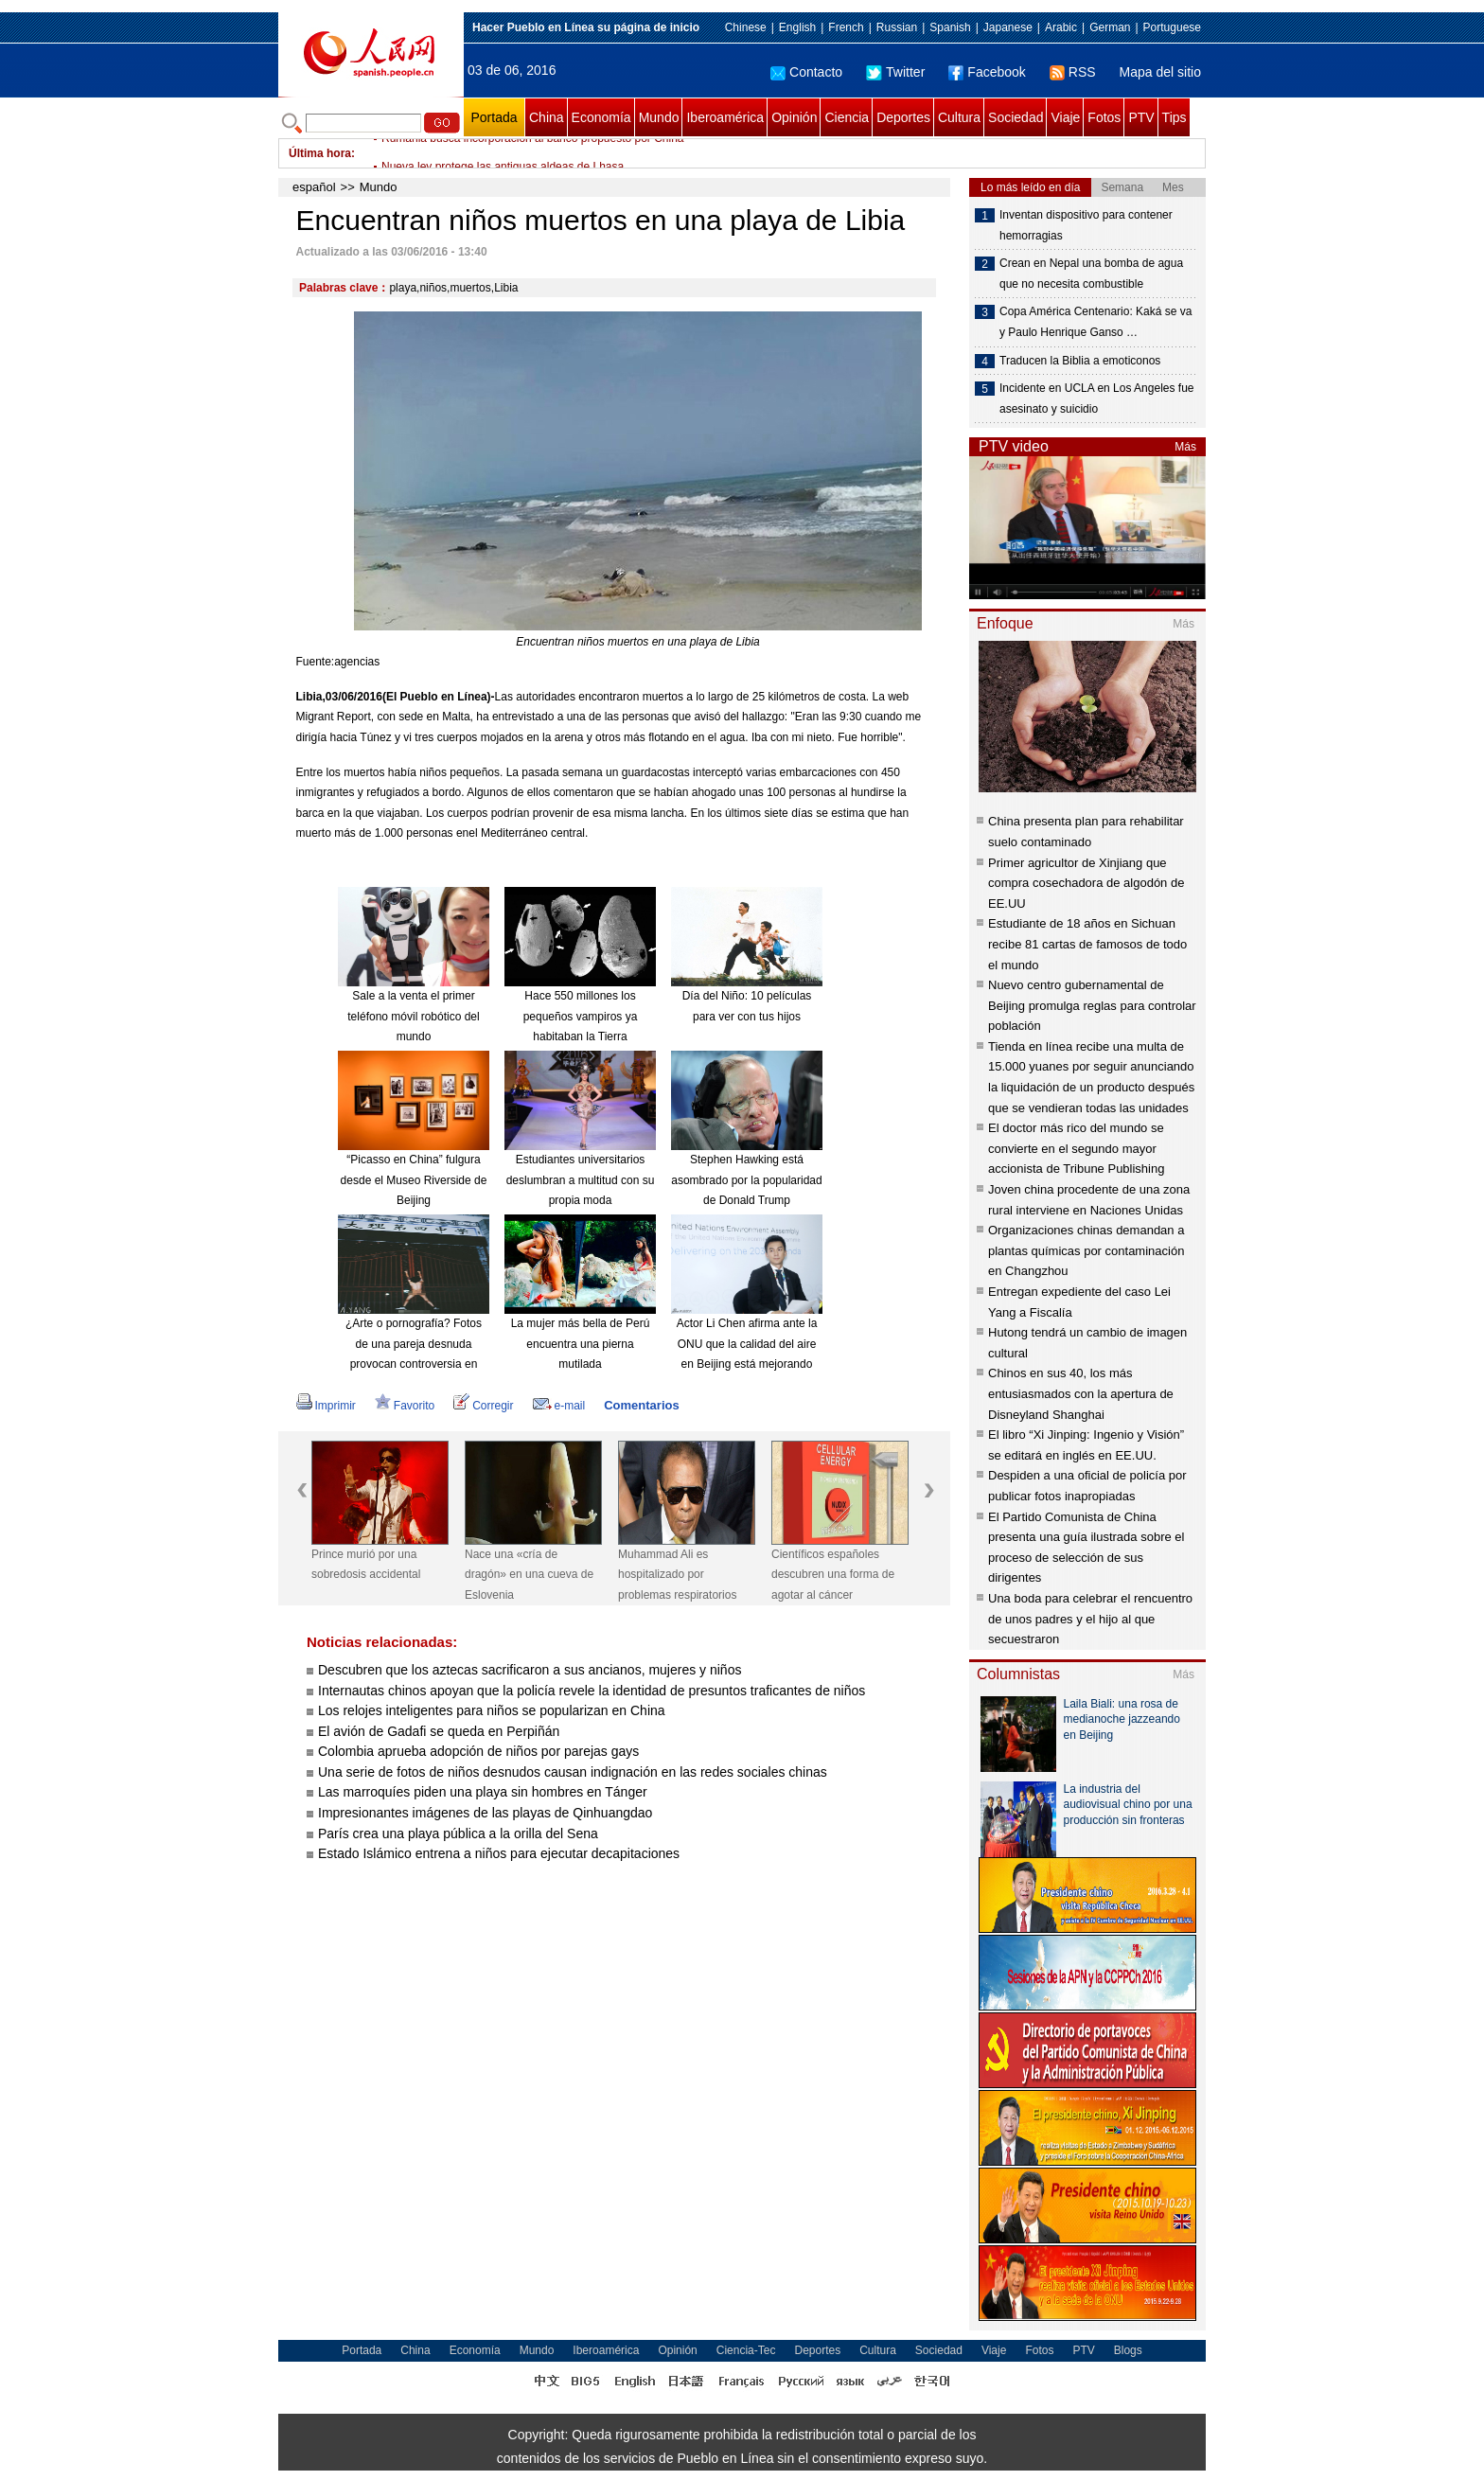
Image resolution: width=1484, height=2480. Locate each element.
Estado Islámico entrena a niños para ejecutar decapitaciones (499, 1853)
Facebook (986, 72)
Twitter (895, 72)
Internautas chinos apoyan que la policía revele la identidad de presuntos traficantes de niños (591, 1690)
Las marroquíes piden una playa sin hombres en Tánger (482, 1791)
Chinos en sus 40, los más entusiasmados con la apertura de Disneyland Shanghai (1081, 1393)
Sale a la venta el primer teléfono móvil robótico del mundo (413, 1016)
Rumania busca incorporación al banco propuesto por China (532, 153)
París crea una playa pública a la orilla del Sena (458, 1833)
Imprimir (326, 1405)
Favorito (404, 1405)
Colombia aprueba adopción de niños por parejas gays (478, 1751)
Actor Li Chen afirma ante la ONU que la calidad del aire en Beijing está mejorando (747, 1344)
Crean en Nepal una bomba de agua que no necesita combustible (1091, 274)
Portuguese (1172, 27)
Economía (601, 117)
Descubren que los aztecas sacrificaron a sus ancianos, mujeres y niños (529, 1669)
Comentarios (641, 1405)
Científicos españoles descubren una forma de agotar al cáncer (832, 1575)
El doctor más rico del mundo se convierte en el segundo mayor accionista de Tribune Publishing (1076, 1148)
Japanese (1008, 27)
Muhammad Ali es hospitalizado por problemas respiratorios (677, 1575)
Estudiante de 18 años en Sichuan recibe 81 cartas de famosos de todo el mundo (1087, 943)
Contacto (806, 72)
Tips (1174, 117)
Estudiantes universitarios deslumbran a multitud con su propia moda (580, 1180)
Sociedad (1015, 117)
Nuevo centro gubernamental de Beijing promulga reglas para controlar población (1092, 1005)
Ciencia (846, 117)
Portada (493, 117)
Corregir (483, 1405)
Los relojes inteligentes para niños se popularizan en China (491, 1710)
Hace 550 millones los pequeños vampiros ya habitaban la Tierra (580, 1016)
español (314, 187)
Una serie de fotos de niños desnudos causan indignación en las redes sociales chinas (572, 1772)
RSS (1073, 72)
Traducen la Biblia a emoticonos (1079, 360)
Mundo (659, 117)
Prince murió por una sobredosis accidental (365, 1565)
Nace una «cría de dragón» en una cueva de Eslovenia (529, 1575)
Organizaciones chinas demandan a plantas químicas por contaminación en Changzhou (1086, 1250)
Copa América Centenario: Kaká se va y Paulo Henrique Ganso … (1095, 322)
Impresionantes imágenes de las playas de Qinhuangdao (485, 1812)
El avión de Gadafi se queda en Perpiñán (438, 1731)
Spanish (949, 27)
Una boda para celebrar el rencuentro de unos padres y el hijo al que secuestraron (1090, 1618)
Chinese (746, 27)
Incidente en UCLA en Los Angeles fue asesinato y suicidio (1096, 398)
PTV (1141, 117)
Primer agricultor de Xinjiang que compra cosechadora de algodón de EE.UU (1086, 883)
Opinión (794, 117)
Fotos (1104, 117)
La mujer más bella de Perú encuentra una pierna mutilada (580, 1344)
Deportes (903, 117)
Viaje (1065, 117)
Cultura (959, 117)
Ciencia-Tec (746, 2350)
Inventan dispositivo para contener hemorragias (1086, 225)
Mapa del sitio (1160, 72)
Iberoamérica (725, 117)
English (797, 27)
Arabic (1061, 27)
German (1109, 27)
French (845, 27)
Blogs (1128, 2350)
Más (1185, 446)
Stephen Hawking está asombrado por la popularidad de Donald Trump (746, 1180)
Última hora (320, 153)
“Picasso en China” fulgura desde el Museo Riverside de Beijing (414, 1180)
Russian (896, 27)
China (546, 117)
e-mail (559, 1405)
